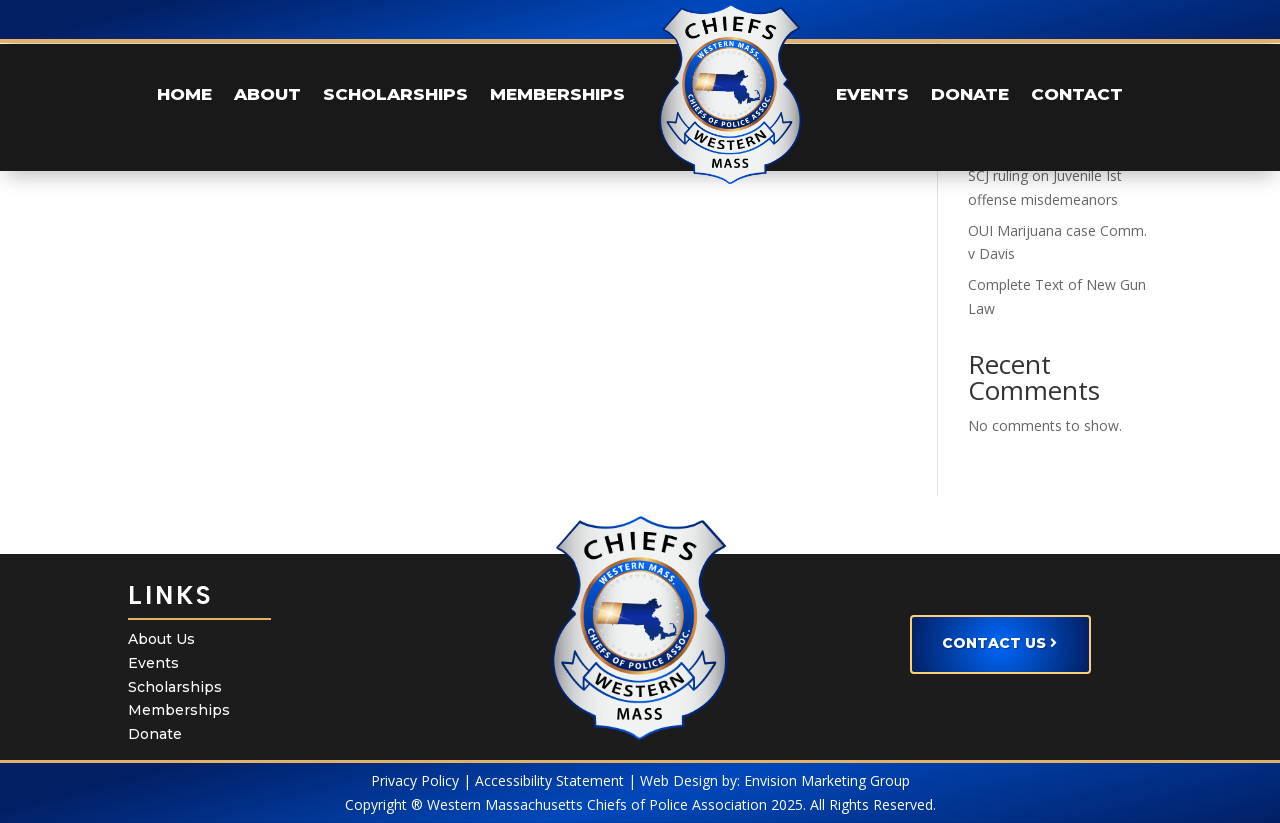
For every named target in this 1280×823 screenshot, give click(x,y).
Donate (155, 734)
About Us (161, 639)
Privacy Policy (415, 780)
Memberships (179, 710)
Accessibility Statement (549, 780)
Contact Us (994, 643)
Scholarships (175, 687)
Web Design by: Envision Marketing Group (775, 780)
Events (153, 663)
